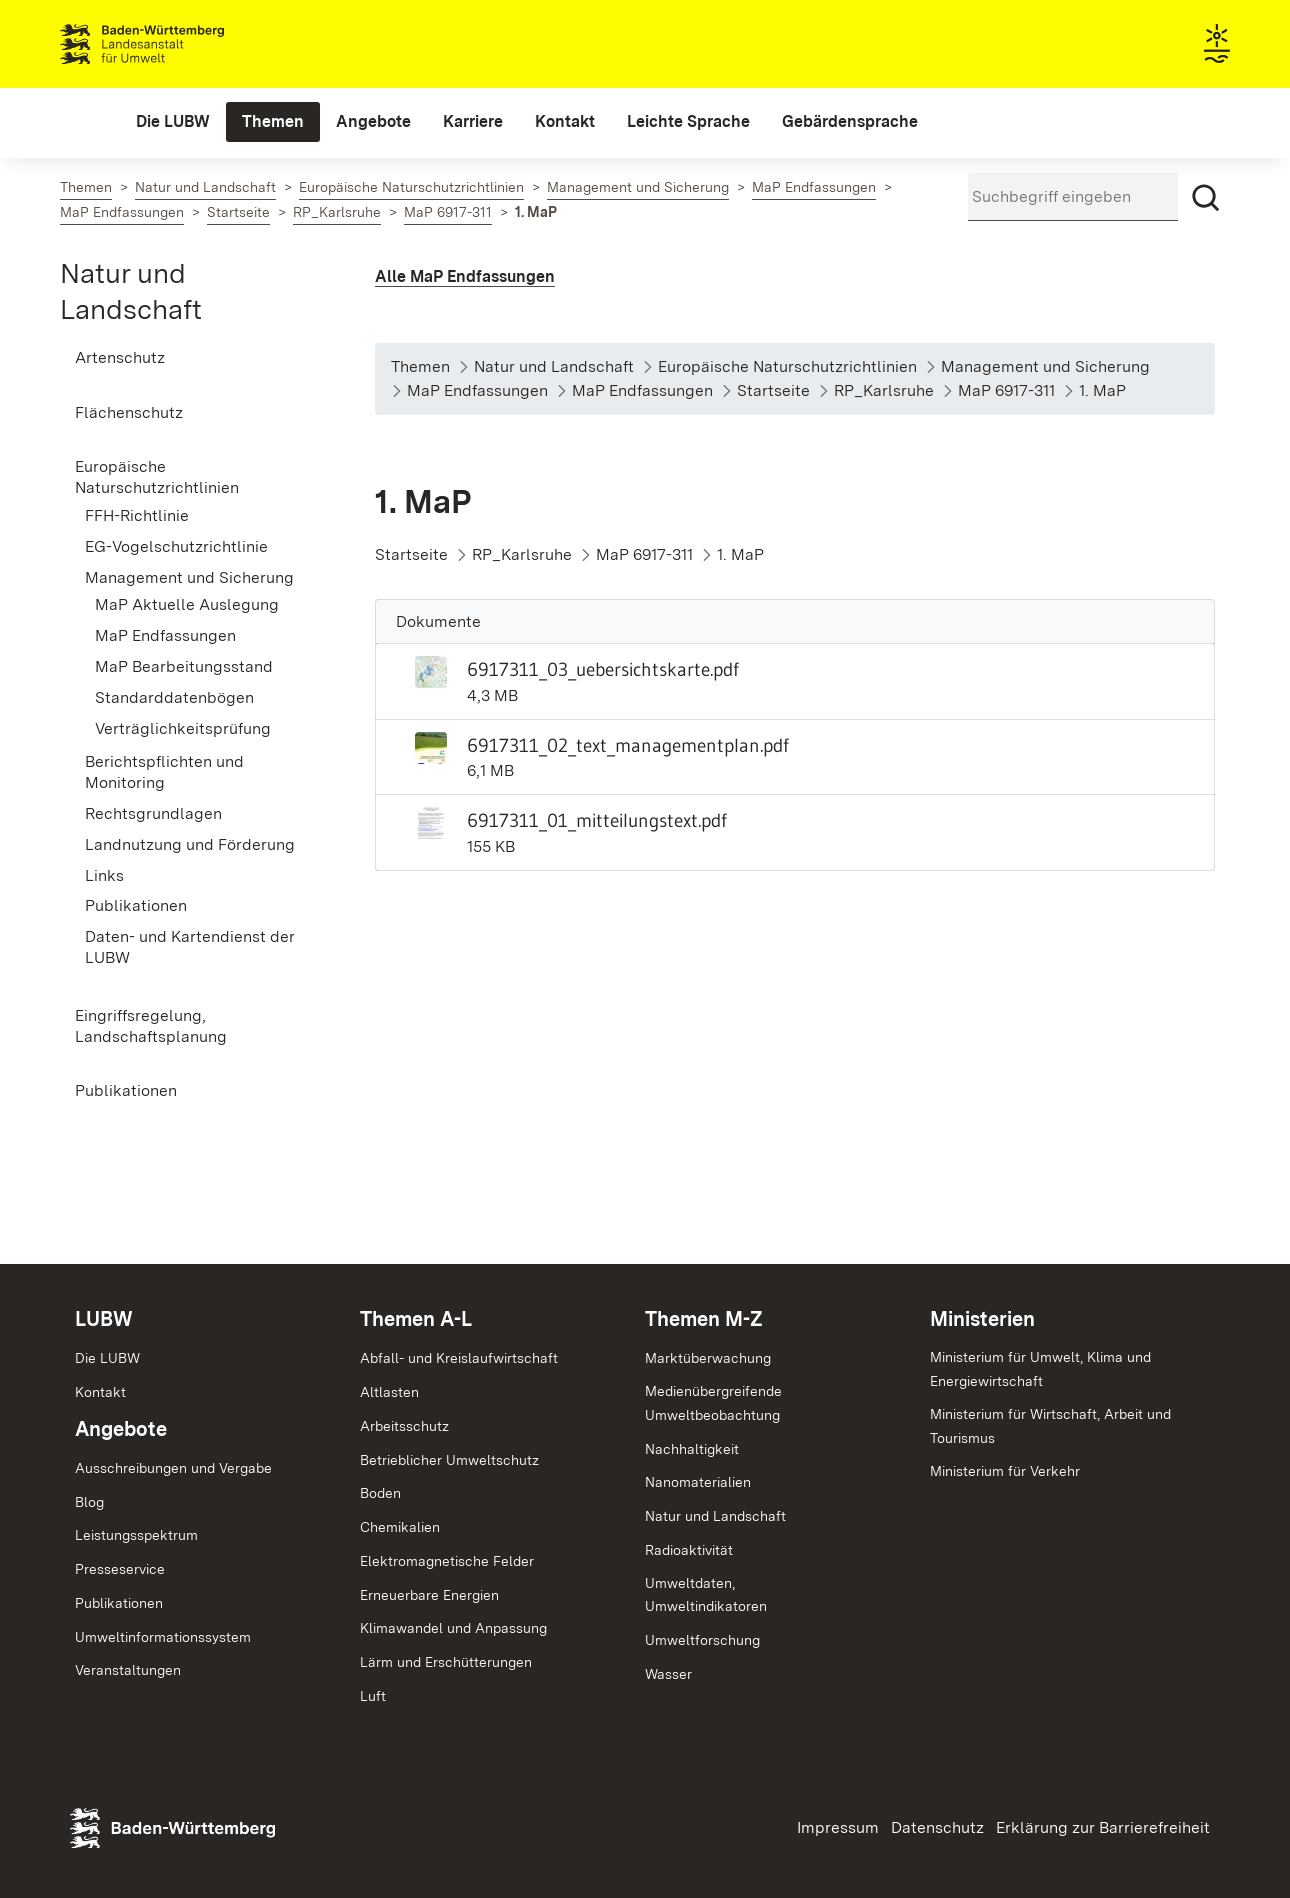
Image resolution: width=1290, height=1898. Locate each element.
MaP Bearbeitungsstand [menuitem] (184, 666)
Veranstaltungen (128, 1670)
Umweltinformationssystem (163, 1637)
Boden (380, 1493)
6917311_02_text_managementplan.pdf (628, 745)
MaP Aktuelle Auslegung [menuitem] (187, 604)
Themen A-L (416, 1319)
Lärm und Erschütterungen (446, 1662)
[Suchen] (1206, 198)
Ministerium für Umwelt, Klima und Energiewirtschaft (1040, 1369)
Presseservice (120, 1569)
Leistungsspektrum (136, 1535)
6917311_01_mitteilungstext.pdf (597, 820)
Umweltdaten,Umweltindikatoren (706, 1595)
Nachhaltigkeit (692, 1449)
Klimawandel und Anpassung (453, 1628)
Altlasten (389, 1392)
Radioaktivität (689, 1550)
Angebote (121, 1429)
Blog (89, 1502)
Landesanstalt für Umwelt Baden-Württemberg (177, 44)
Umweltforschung (702, 1640)
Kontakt (100, 1392)
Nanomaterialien (698, 1482)
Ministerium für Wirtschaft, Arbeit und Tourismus (1050, 1426)
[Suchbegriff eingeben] (1073, 197)
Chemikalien (400, 1527)
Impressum (838, 1827)
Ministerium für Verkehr (1005, 1471)
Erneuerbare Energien (429, 1595)
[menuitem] (173, 122)
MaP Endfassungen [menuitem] (165, 635)
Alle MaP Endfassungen (465, 276)
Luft (373, 1696)
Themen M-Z (704, 1319)
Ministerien (982, 1319)
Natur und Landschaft (715, 1516)
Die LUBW (107, 1358)
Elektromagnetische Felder (447, 1561)
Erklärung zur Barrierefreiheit (1103, 1827)
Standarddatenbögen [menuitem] (174, 697)
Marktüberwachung (708, 1358)
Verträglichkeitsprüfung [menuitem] (183, 728)
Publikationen (119, 1603)
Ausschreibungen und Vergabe (173, 1468)
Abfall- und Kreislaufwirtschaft (459, 1358)
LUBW (104, 1319)
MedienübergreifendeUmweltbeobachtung (713, 1403)
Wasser (668, 1674)
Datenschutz (937, 1827)
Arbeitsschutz (404, 1426)
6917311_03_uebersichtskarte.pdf (603, 669)
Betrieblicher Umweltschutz (449, 1460)
